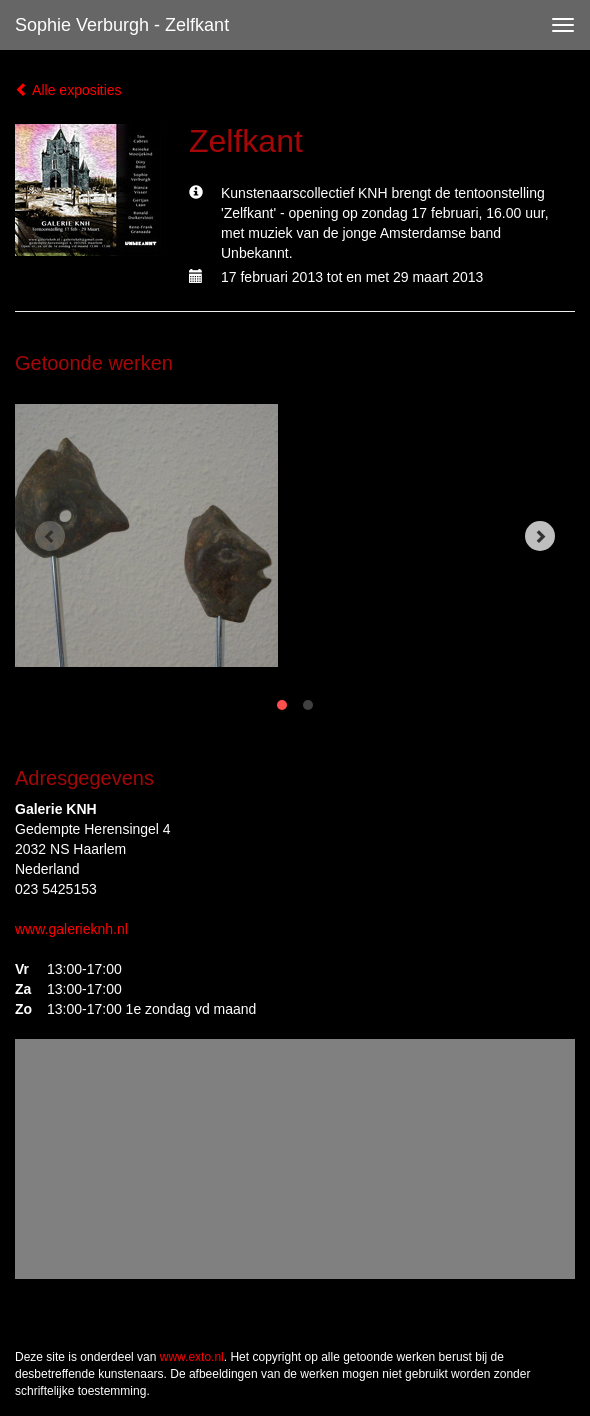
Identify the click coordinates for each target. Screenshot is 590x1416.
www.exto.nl (192, 1357)
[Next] (540, 536)
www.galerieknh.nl (71, 929)
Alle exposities (68, 90)
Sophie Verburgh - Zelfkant (122, 25)
